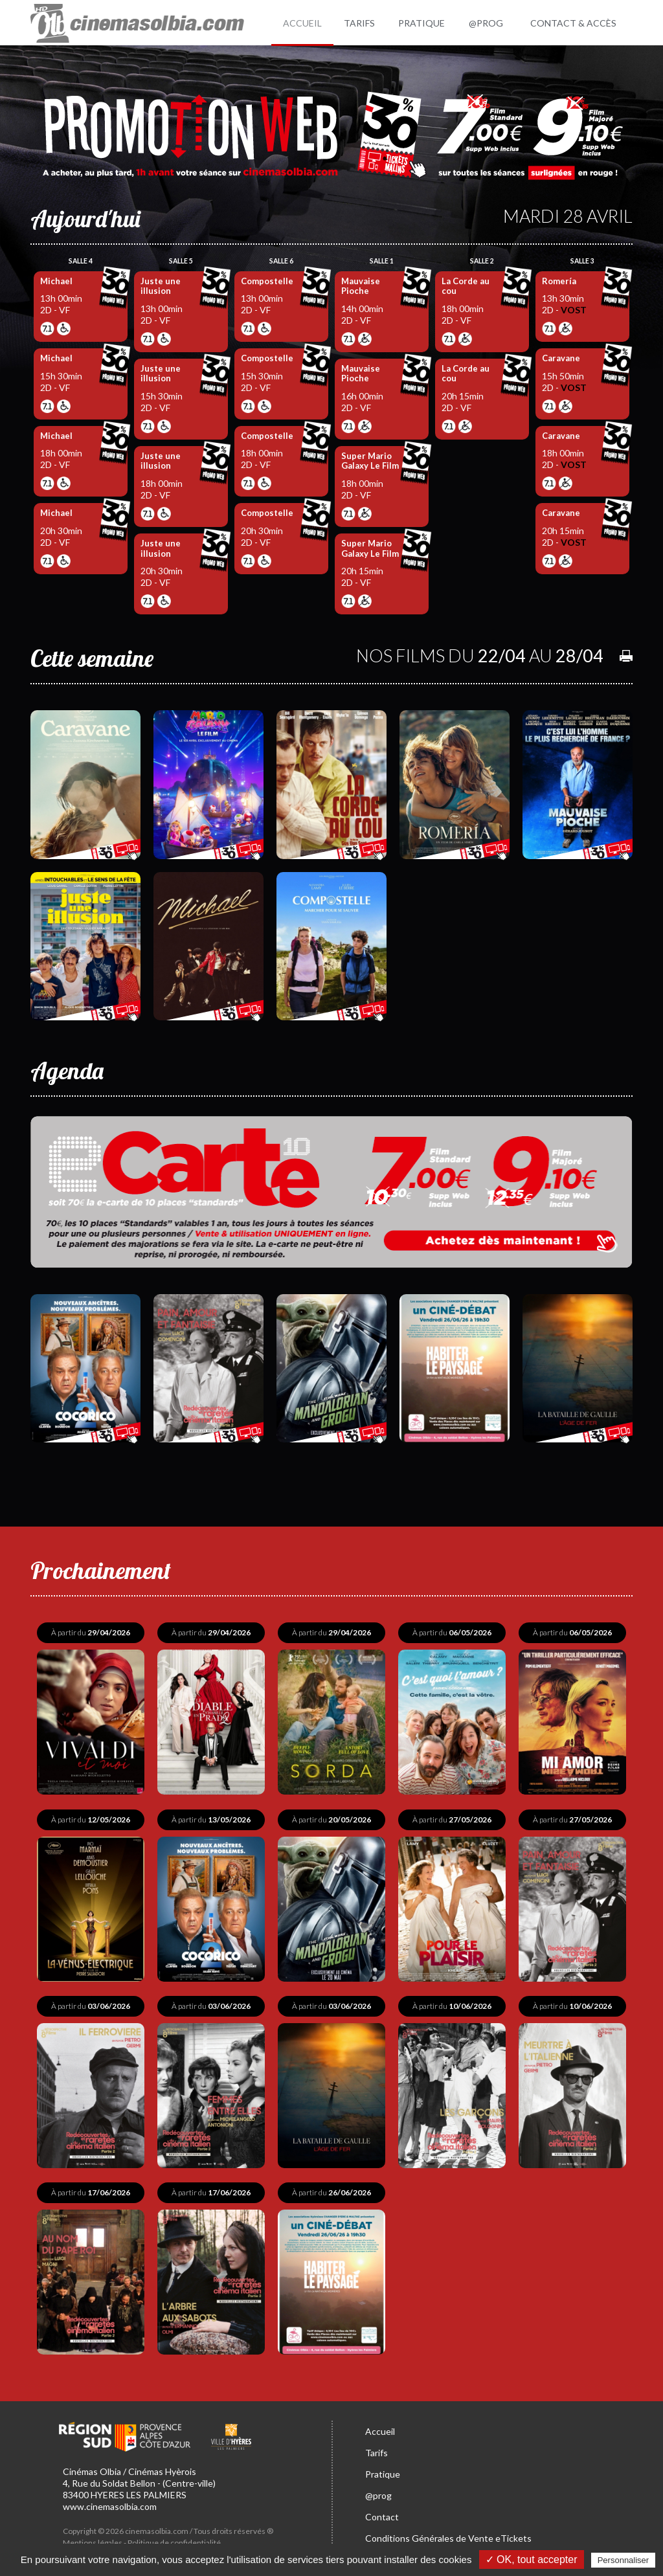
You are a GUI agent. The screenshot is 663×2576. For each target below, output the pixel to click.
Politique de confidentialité (174, 2537)
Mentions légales (92, 2537)
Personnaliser (623, 2560)
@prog (378, 2490)
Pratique (382, 2468)
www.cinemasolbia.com (110, 2501)
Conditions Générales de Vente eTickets (448, 2532)
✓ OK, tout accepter (532, 2559)
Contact (382, 2511)
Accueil (380, 2426)
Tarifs (376, 2447)
